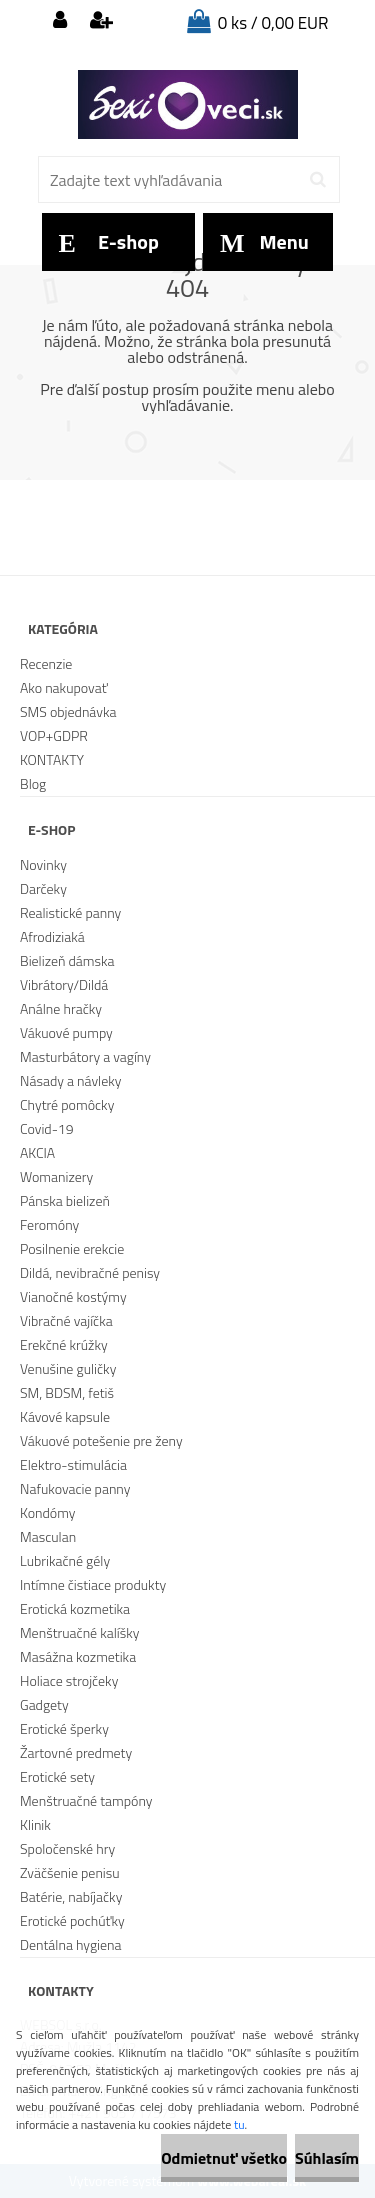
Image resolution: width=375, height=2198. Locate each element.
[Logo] (188, 105)
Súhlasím (327, 2158)
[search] (317, 180)
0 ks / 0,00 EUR (273, 23)
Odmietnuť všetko (224, 2158)
